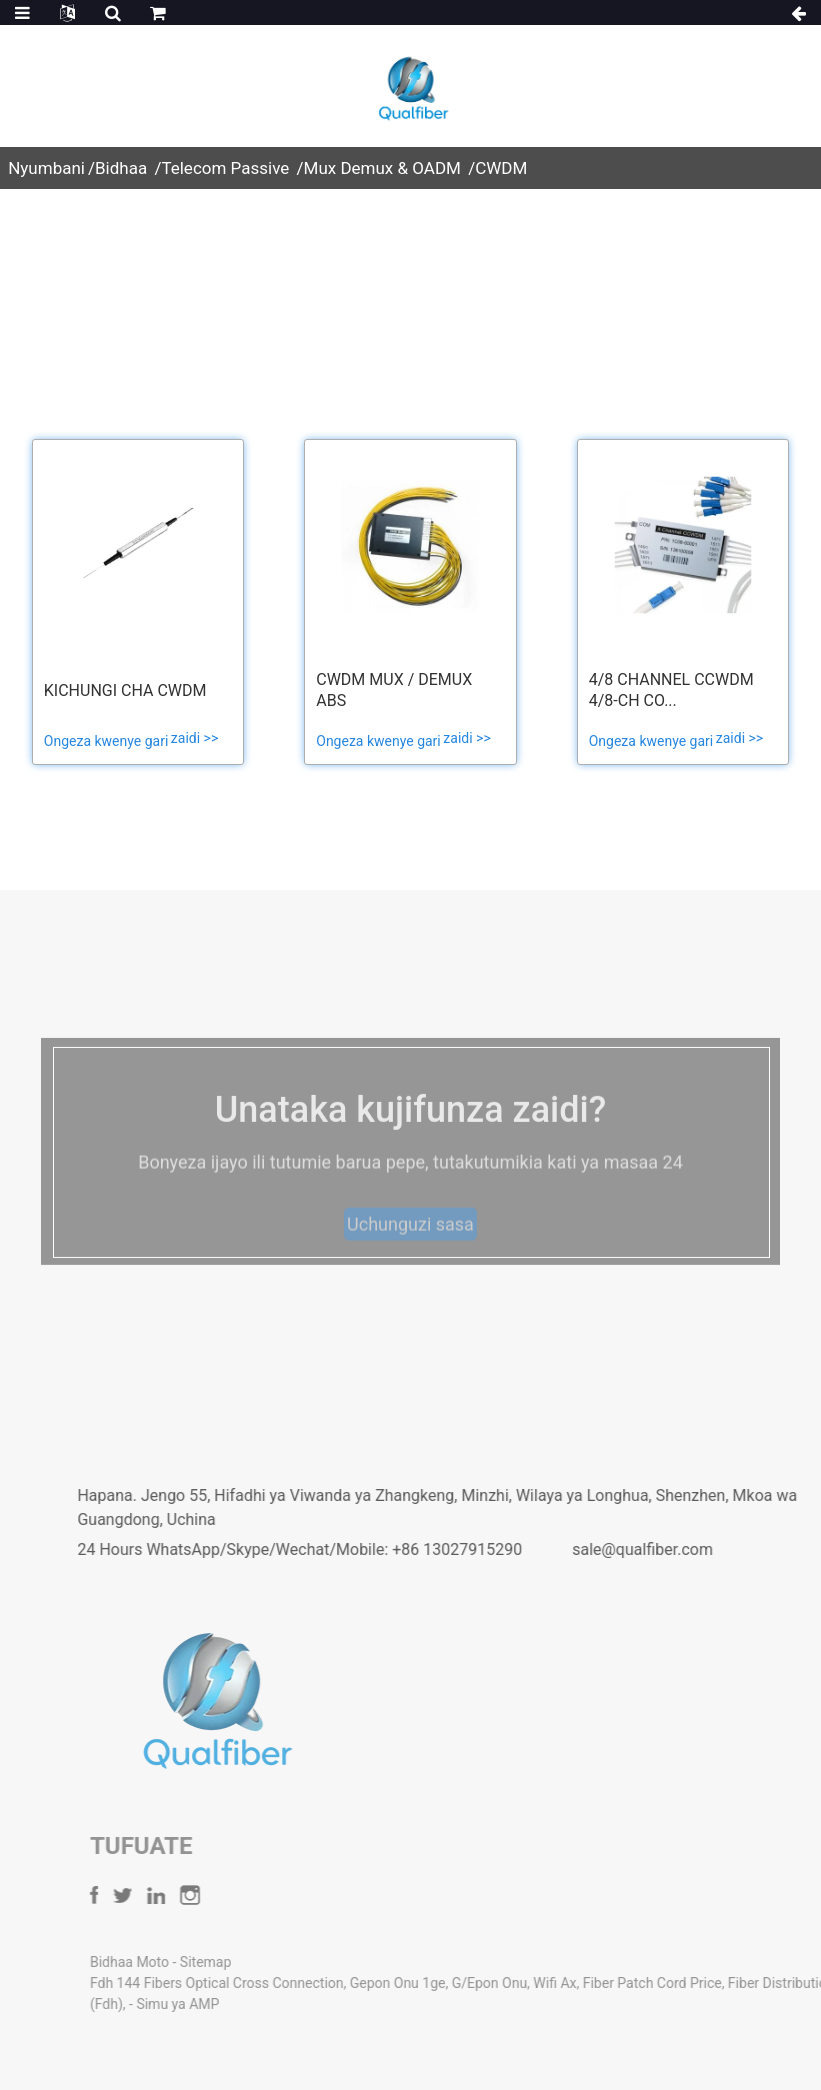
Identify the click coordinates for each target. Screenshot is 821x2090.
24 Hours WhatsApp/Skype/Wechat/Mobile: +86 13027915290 (342, 1549)
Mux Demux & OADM (382, 168)
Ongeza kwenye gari (108, 741)
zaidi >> (194, 738)
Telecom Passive (225, 168)
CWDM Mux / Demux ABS (394, 690)
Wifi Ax (619, 1983)
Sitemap (269, 1962)
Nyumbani (46, 168)
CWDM (501, 168)
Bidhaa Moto (195, 1962)
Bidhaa (121, 168)
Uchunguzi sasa (410, 1243)
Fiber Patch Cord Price (716, 1983)
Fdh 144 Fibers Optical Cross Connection (281, 1983)
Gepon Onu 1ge (462, 1983)
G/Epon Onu (553, 1983)
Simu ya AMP (242, 2004)
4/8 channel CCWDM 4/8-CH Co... (671, 690)
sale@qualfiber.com (684, 1549)
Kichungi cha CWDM (125, 690)
